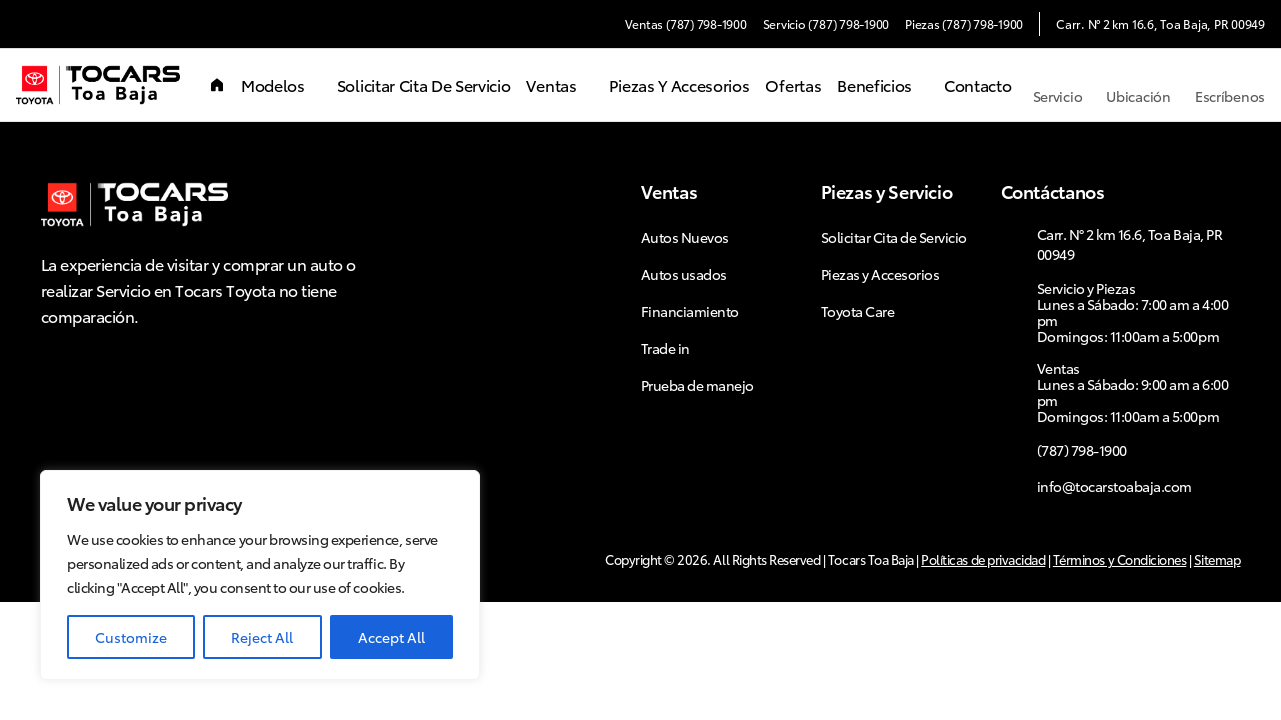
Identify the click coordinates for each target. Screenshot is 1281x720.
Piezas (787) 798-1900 (964, 24)
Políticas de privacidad (983, 559)
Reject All (262, 637)
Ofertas (793, 84)
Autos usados (684, 274)
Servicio (1058, 85)
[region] (260, 575)
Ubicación (1138, 85)
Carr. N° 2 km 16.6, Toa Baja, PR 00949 (1160, 24)
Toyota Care (858, 311)
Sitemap (1217, 559)
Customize (131, 637)
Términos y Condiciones (1119, 559)
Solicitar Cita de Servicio (424, 84)
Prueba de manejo (697, 385)
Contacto (977, 84)
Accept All (391, 637)
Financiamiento (690, 311)
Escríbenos (1230, 85)
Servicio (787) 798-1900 (826, 24)
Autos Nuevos (685, 237)
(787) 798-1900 (1082, 450)
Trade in (665, 348)
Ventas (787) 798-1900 (686, 24)
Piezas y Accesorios (679, 84)
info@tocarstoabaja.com (1114, 486)
